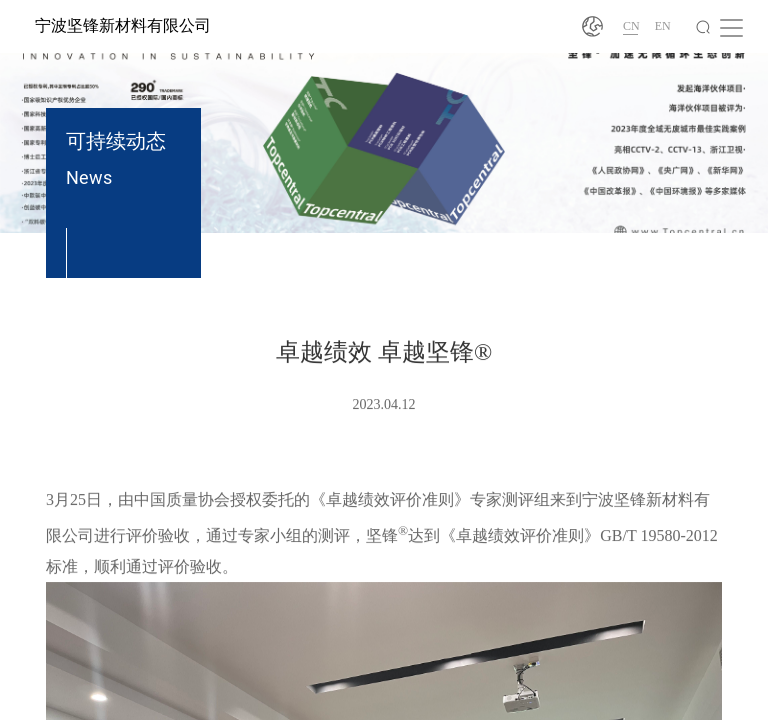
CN (631, 26)
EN (663, 26)
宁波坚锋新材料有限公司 (123, 25)
